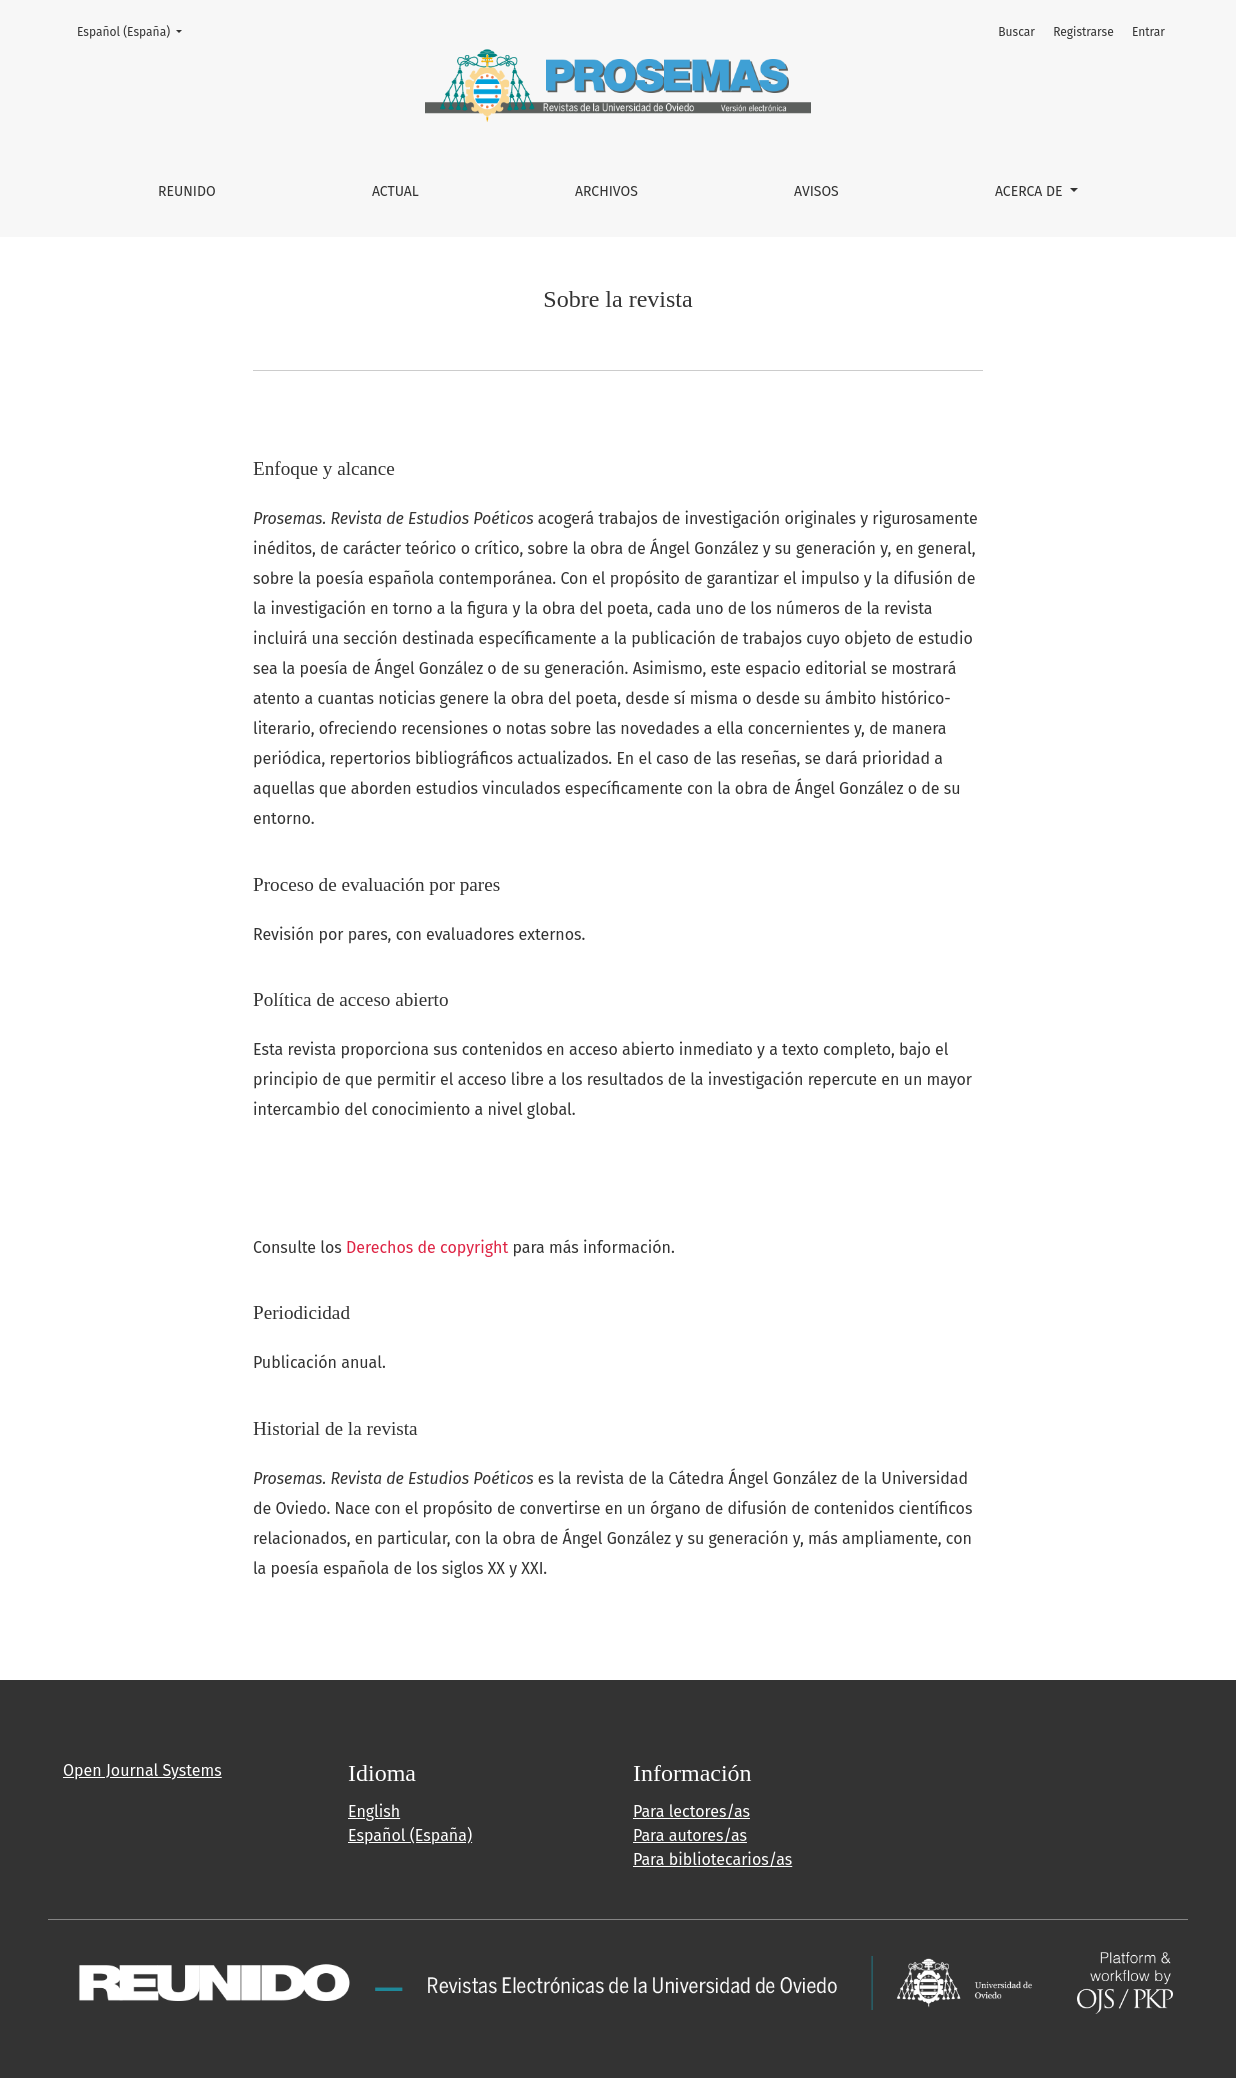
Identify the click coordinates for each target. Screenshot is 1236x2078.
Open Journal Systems (142, 1770)
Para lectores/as (691, 1811)
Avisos (816, 191)
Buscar (1016, 32)
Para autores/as (690, 1835)
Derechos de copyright (427, 1247)
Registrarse (1083, 32)
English (374, 1811)
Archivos (606, 191)
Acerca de (1030, 191)
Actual (395, 191)
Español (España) (135, 30)
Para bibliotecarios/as (712, 1859)
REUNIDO (187, 191)
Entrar (1148, 32)
